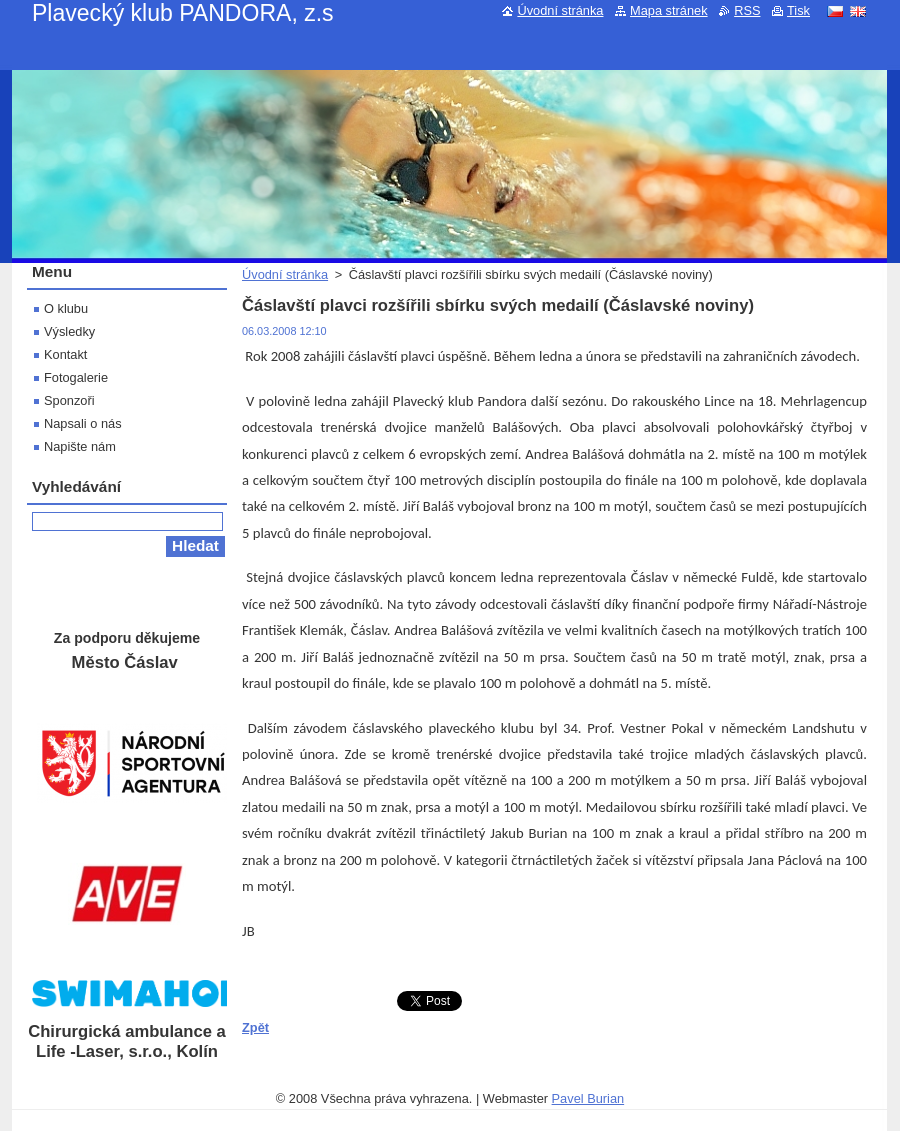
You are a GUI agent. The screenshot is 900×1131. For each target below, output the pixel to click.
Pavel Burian (588, 1098)
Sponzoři (69, 400)
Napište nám (80, 446)
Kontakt (65, 354)
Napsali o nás (83, 423)
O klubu (66, 308)
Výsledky (69, 331)
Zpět (255, 1027)
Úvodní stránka (285, 274)
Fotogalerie (76, 377)
